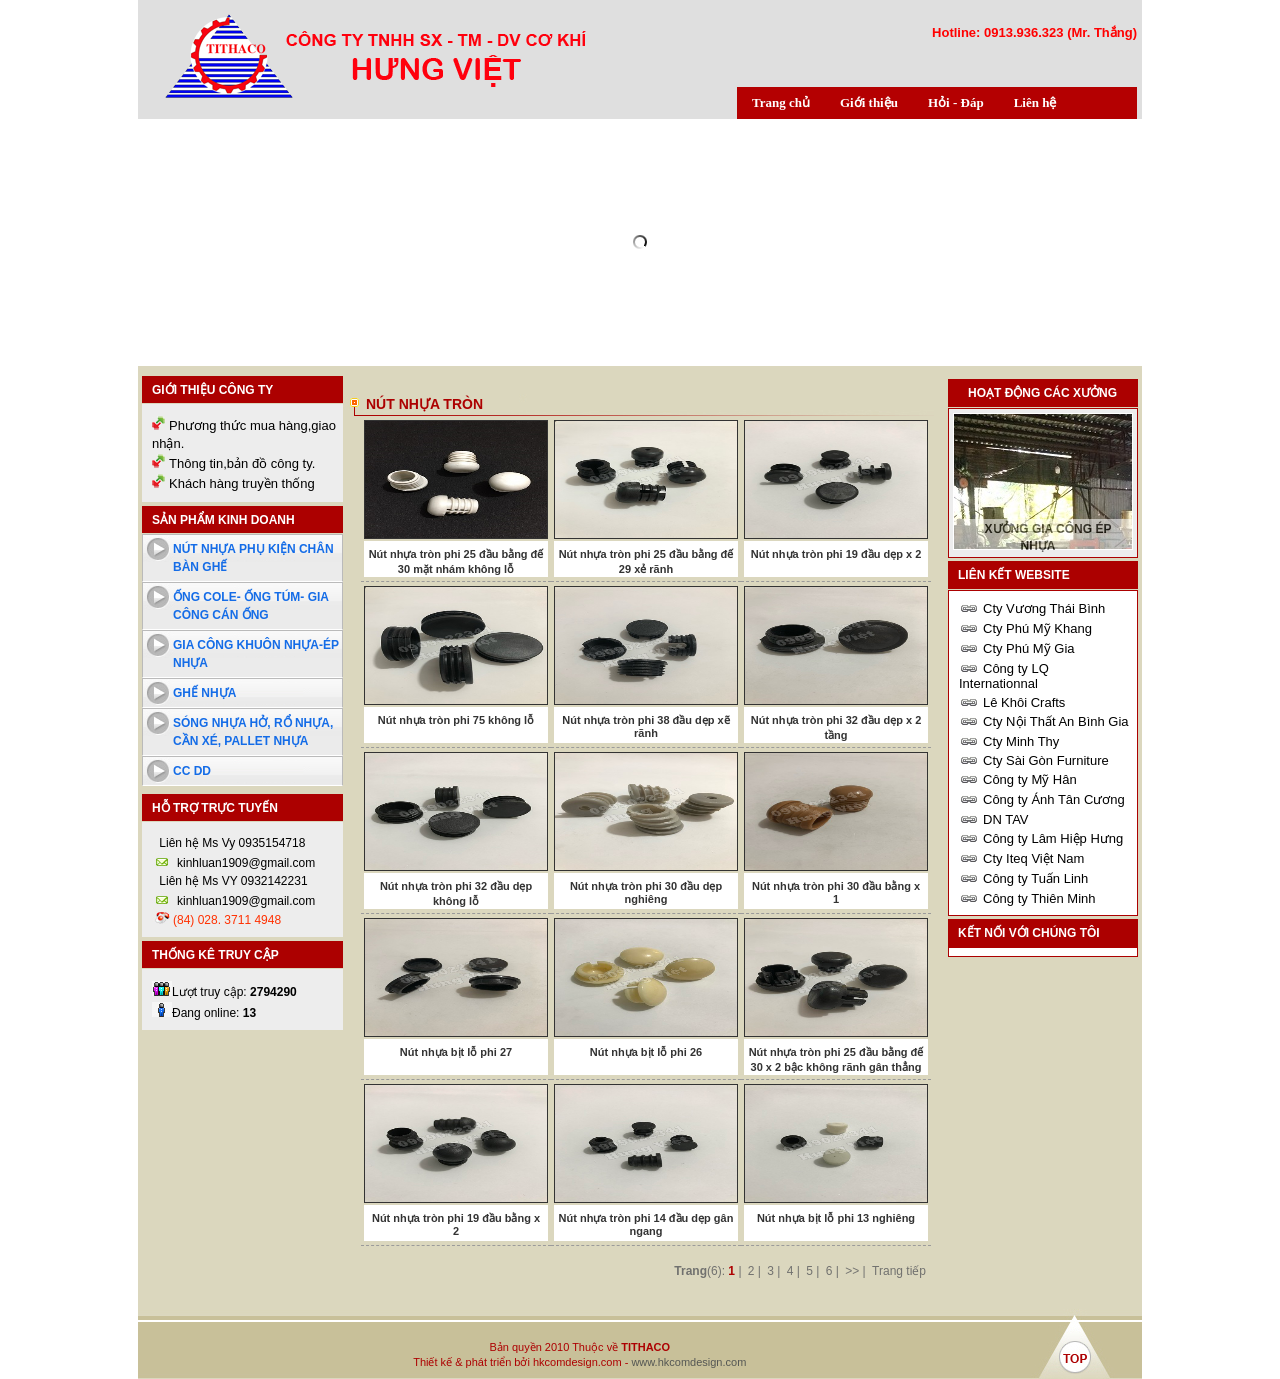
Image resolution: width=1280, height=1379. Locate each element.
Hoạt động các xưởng (1042, 393)
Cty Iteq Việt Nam (1033, 858)
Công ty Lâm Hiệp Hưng (1053, 838)
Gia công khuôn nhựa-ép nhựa (256, 654)
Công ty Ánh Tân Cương (1054, 799)
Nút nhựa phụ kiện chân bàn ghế (253, 558)
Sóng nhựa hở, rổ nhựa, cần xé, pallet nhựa (253, 732)
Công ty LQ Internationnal (1004, 676)
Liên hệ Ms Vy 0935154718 (230, 843)
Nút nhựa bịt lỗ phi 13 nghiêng (836, 1218)
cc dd (192, 771)
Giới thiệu (869, 102)
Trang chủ (781, 102)
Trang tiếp (899, 1271)
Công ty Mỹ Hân (1030, 779)
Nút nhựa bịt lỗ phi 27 (456, 1052)
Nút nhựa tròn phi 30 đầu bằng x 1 (836, 892)
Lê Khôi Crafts (1024, 702)
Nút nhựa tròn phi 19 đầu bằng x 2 (456, 1224)
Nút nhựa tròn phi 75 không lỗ (456, 720)
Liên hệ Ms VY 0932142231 (232, 881)
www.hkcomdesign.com (688, 1362)
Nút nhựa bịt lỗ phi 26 (646, 1052)
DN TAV (1006, 819)
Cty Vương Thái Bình (1044, 608)
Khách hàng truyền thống (242, 483)
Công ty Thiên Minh (1039, 898)
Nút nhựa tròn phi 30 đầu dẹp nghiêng (646, 892)
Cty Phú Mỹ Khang (1037, 628)
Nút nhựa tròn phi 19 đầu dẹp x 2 (836, 554)
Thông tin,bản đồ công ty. (242, 463)
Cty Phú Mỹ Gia (1029, 648)
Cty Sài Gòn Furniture (1046, 760)
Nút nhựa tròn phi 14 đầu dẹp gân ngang (646, 1224)
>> (852, 1271)
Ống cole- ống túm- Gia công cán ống (251, 606)
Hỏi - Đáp (956, 102)
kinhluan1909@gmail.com (246, 863)
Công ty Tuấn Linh (1035, 878)
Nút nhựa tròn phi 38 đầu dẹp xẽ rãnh (645, 726)
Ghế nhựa (204, 693)
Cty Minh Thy (1021, 741)
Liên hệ (1035, 102)
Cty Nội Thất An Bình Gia (1056, 721)
